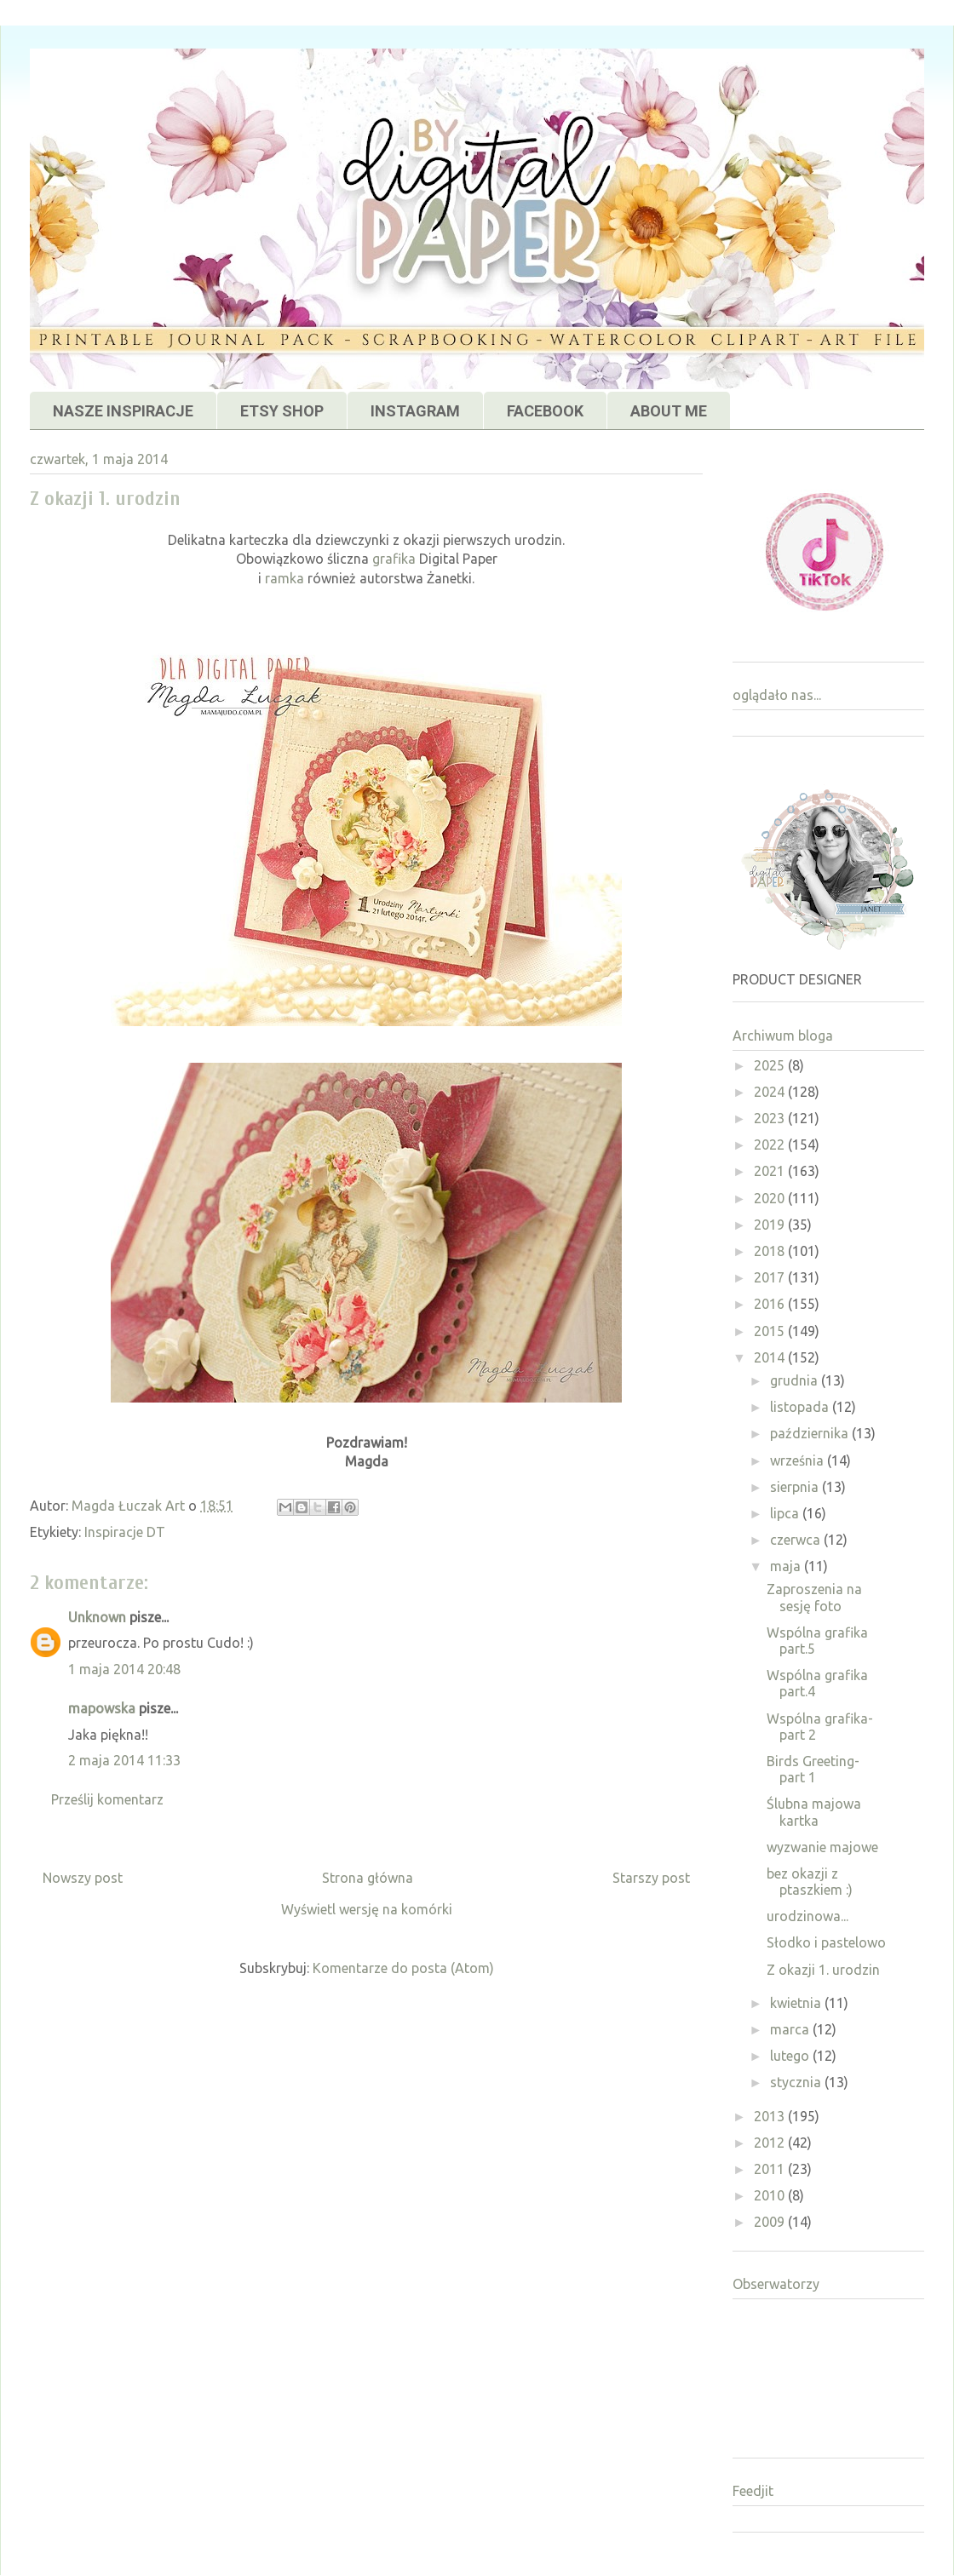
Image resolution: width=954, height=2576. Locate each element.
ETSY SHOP (282, 411)
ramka (284, 578)
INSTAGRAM (415, 411)
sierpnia (796, 1487)
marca (791, 2029)
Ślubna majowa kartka (814, 1811)
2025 (771, 1065)
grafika (394, 558)
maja (787, 1566)
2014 (771, 1357)
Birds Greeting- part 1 (813, 1769)
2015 (771, 1331)
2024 (771, 1091)
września (798, 1460)
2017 (771, 1277)
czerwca (797, 1539)
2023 (771, 1118)
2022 (771, 1144)
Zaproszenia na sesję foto (814, 1597)
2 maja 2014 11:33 (124, 1760)
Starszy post (651, 1877)
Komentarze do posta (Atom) (403, 1968)
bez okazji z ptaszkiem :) (810, 1881)
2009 (771, 2221)
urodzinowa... (807, 1916)
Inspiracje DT (124, 1532)
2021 (771, 1171)
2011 (771, 2169)
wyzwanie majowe (822, 1847)
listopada (801, 1406)
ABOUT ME (668, 411)
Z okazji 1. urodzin (823, 1969)
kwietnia (797, 2003)
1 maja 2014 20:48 (124, 1669)
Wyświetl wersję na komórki (366, 1909)
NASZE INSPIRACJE (123, 411)
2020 (771, 1198)
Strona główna (367, 1877)
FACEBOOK (545, 411)
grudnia (795, 1380)
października (811, 1433)
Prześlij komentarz (107, 1799)
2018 (771, 1251)
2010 (771, 2195)
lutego (791, 2055)
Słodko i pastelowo (826, 1942)
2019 (771, 1224)
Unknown (97, 1617)
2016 (771, 1303)
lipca (786, 1513)
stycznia (797, 2082)
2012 (771, 2142)
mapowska (101, 1708)
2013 (771, 2116)
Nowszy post (83, 1877)
